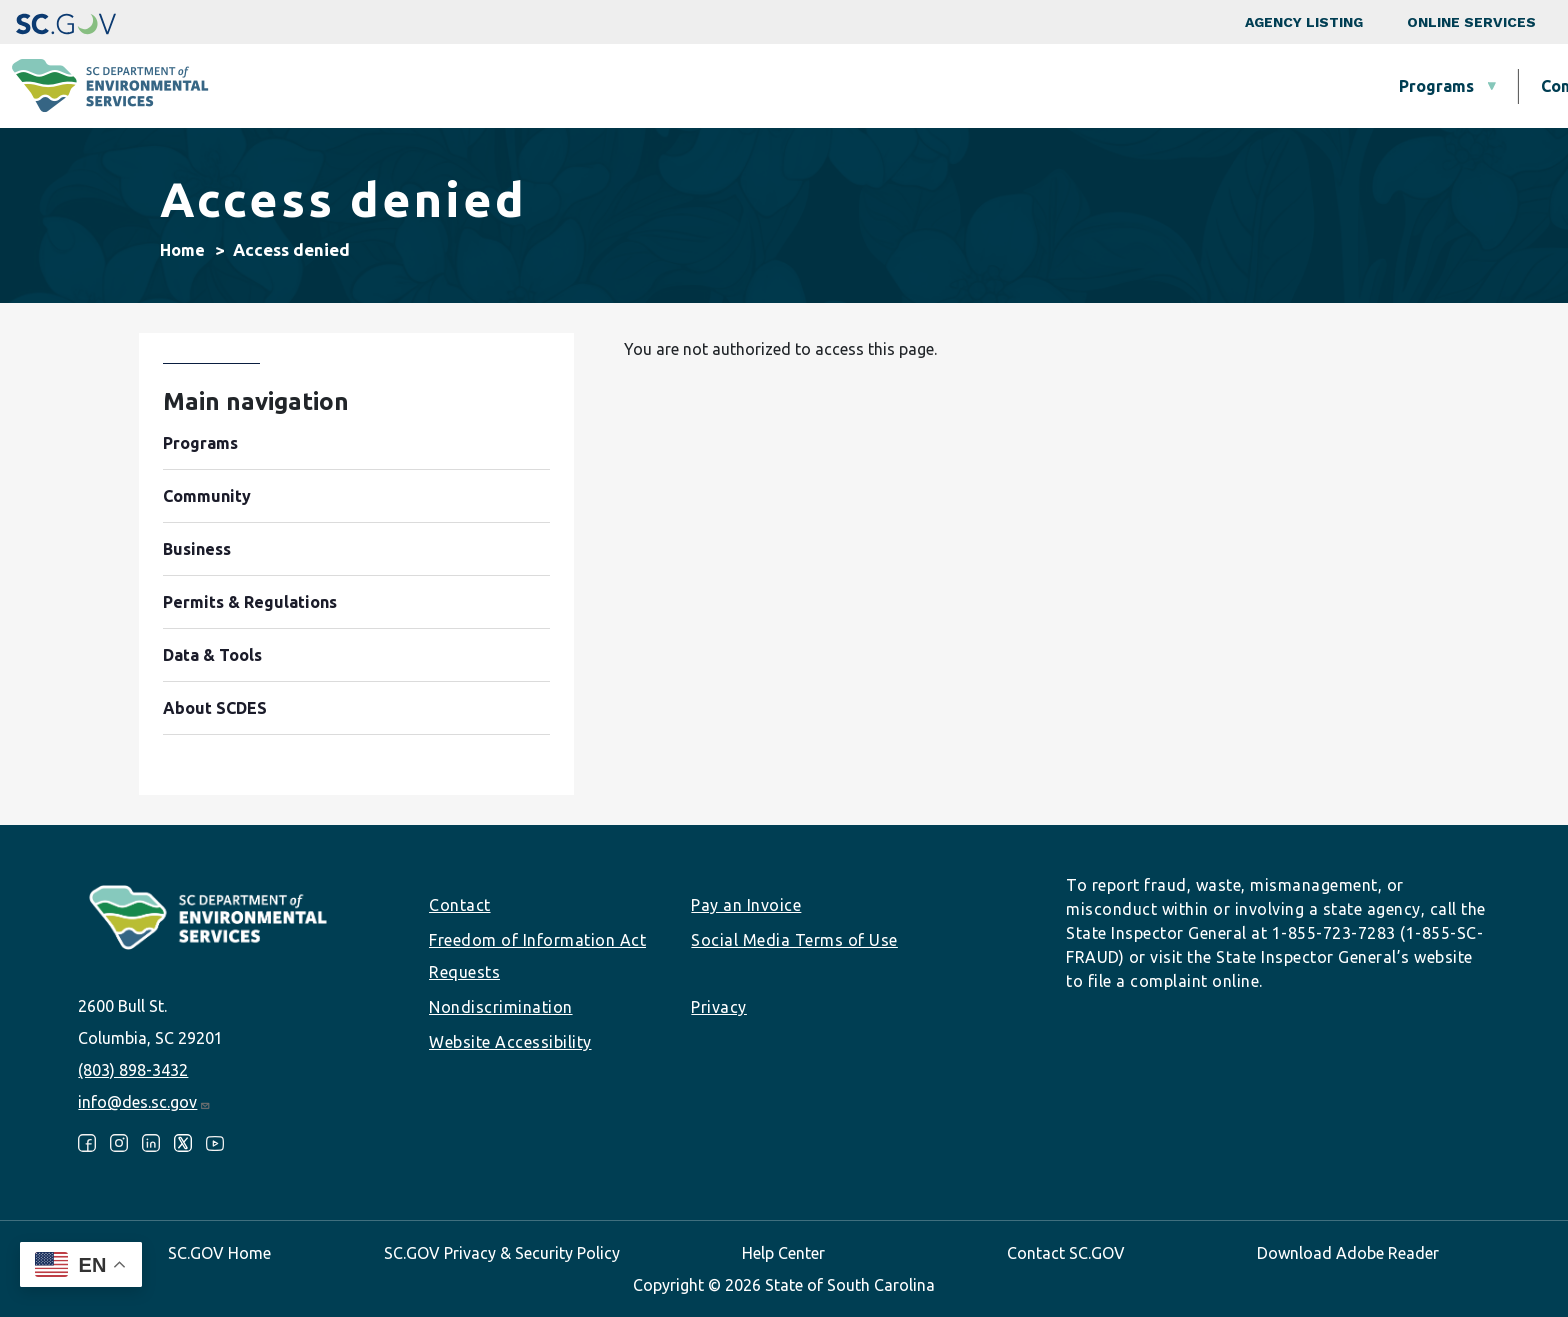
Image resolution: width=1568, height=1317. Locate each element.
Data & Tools (1264, 86)
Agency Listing (1304, 22)
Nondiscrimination (501, 1007)
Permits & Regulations (1061, 86)
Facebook (87, 1143)
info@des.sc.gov (144, 1102)
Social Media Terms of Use (794, 940)
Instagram (119, 1143)
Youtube (215, 1143)
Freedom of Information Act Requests (537, 956)
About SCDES (1433, 86)
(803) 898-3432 (133, 1070)
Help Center (783, 1253)
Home (182, 250)
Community (728, 86)
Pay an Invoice (746, 905)
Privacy (719, 1007)
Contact (460, 905)
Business (873, 86)
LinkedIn (151, 1143)
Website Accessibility (510, 1042)
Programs (579, 86)
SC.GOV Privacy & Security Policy (502, 1253)
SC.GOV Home (219, 1253)
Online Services (1471, 22)
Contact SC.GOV (1066, 1253)
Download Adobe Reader (1348, 1253)
